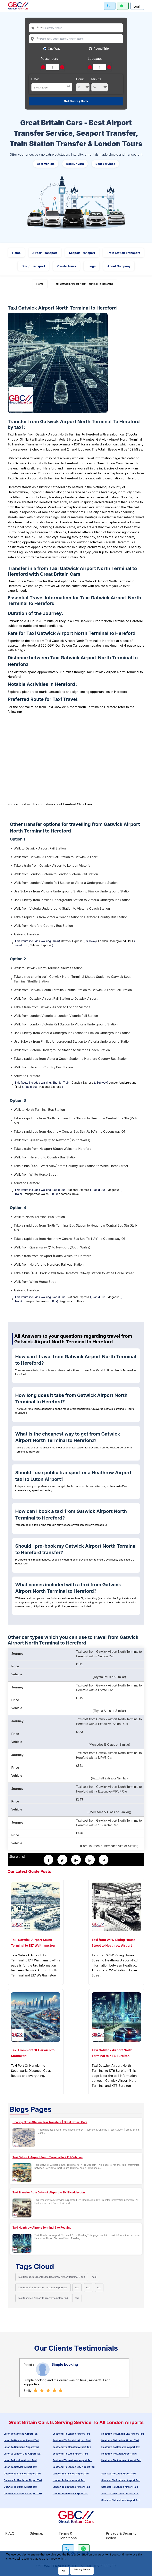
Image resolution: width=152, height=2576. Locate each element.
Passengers (49, 59)
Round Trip (101, 48)
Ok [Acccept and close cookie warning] (63, 2570)
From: (40, 27)
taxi (94, 2276)
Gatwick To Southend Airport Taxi (23, 2493)
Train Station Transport (123, 253)
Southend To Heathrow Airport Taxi (72, 2460)
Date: (35, 79)
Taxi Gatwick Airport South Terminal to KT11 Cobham (48, 2157)
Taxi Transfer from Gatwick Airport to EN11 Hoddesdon (49, 2192)
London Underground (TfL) (115, 941)
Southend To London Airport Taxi (71, 2433)
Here (88, 804)
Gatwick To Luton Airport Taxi (20, 2486)
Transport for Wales (35, 1194)
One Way (54, 48)
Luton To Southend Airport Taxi (21, 2447)
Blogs (92, 266)
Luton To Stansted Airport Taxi (21, 2433)
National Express (40, 945)
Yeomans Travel (69, 1194)
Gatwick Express (71, 941)
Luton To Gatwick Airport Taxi (20, 2466)
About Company (119, 266)
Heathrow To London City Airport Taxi (122, 2433)
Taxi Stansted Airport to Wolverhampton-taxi (43, 2298)
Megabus (113, 1189)
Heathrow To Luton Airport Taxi (119, 2453)
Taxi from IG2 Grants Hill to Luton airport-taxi (43, 2287)
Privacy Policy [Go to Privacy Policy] (82, 2569)
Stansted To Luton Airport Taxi (118, 2473)
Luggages (95, 59)
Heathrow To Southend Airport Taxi (121, 2460)
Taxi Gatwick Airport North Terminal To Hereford (83, 283)
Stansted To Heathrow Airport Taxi (120, 2500)
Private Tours (66, 266)
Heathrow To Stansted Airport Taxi (120, 2447)
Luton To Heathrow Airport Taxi (21, 2440)
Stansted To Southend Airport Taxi (120, 2480)
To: (38, 38)
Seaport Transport (82, 253)
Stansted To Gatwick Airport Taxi (120, 2493)
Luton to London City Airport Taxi (22, 2453)
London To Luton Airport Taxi (69, 2480)
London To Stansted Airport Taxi (71, 2473)
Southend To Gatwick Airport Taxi (71, 2440)
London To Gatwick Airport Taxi (70, 2493)
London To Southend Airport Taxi (71, 2486)
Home (16, 253)
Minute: (99, 84)
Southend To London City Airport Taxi (74, 2466)
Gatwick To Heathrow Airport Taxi (23, 2480)
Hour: (83, 84)
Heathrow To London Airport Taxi (120, 2440)
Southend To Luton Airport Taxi (70, 2453)
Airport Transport (44, 253)
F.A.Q (9, 2533)
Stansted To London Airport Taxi (119, 2486)
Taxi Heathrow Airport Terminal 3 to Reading (42, 2227)
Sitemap (36, 2533)
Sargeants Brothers (71, 1301)
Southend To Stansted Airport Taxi (72, 2447)
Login (137, 6)
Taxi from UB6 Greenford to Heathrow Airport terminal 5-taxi (51, 2276)
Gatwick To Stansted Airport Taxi (22, 2473)
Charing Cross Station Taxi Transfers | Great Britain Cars (50, 2122)
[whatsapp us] (123, 6)
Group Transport (33, 266)
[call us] (109, 6)
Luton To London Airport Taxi (20, 2460)
